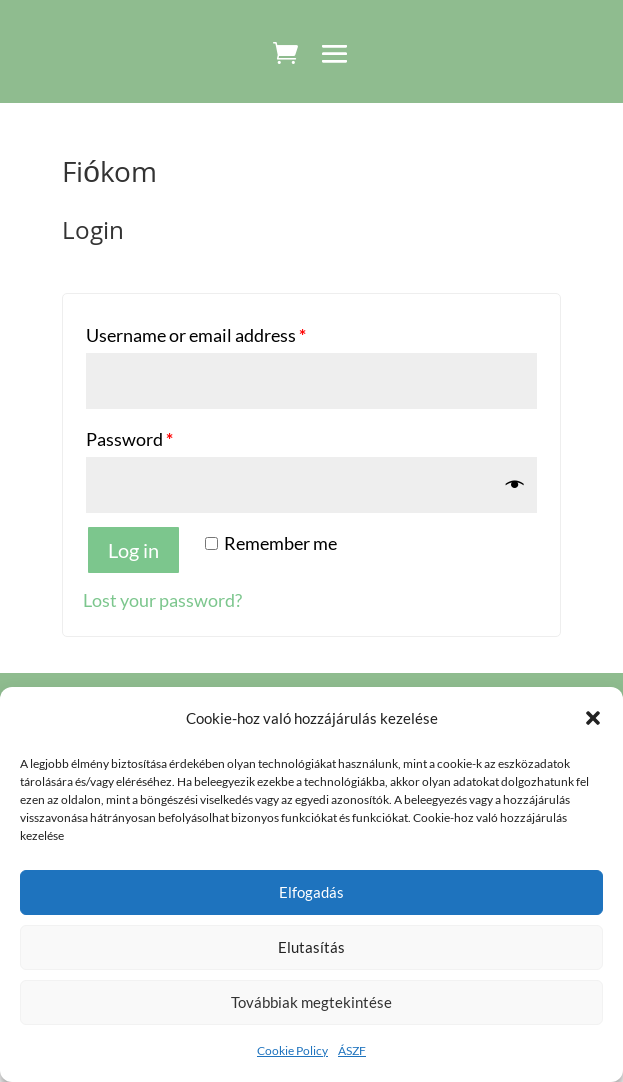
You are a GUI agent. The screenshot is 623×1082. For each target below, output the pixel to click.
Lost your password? (162, 600)
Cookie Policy (292, 1050)
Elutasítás (311, 947)
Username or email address (196, 335)
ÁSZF (352, 1050)
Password (129, 439)
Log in (133, 550)
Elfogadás (311, 892)
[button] (593, 718)
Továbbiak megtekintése (311, 1002)
